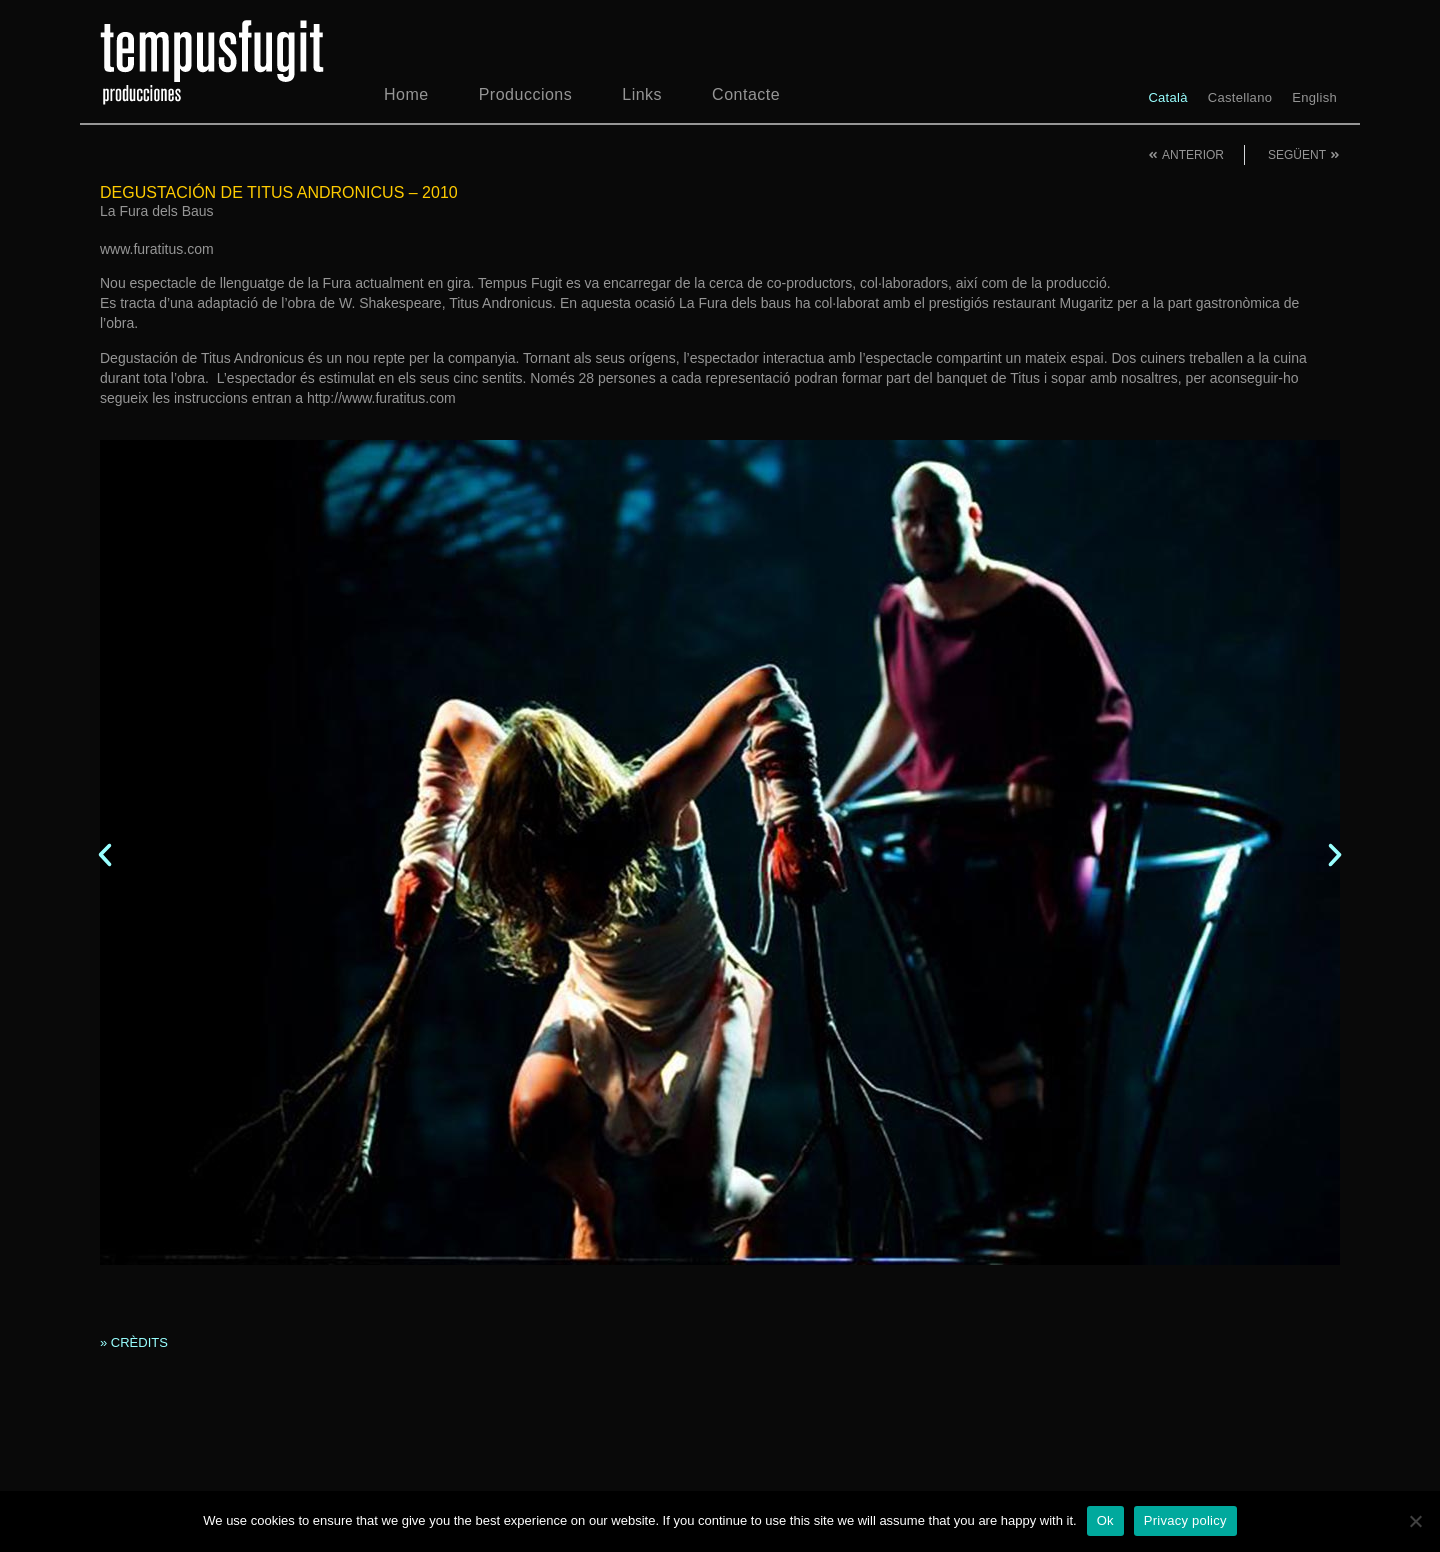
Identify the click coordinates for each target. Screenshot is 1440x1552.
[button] (105, 855)
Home (406, 94)
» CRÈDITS (134, 1342)
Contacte (746, 94)
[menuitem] (1167, 97)
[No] (1415, 1521)
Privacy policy (1185, 1520)
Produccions (526, 94)
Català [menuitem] (1167, 97)
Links (642, 94)
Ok (1105, 1520)
